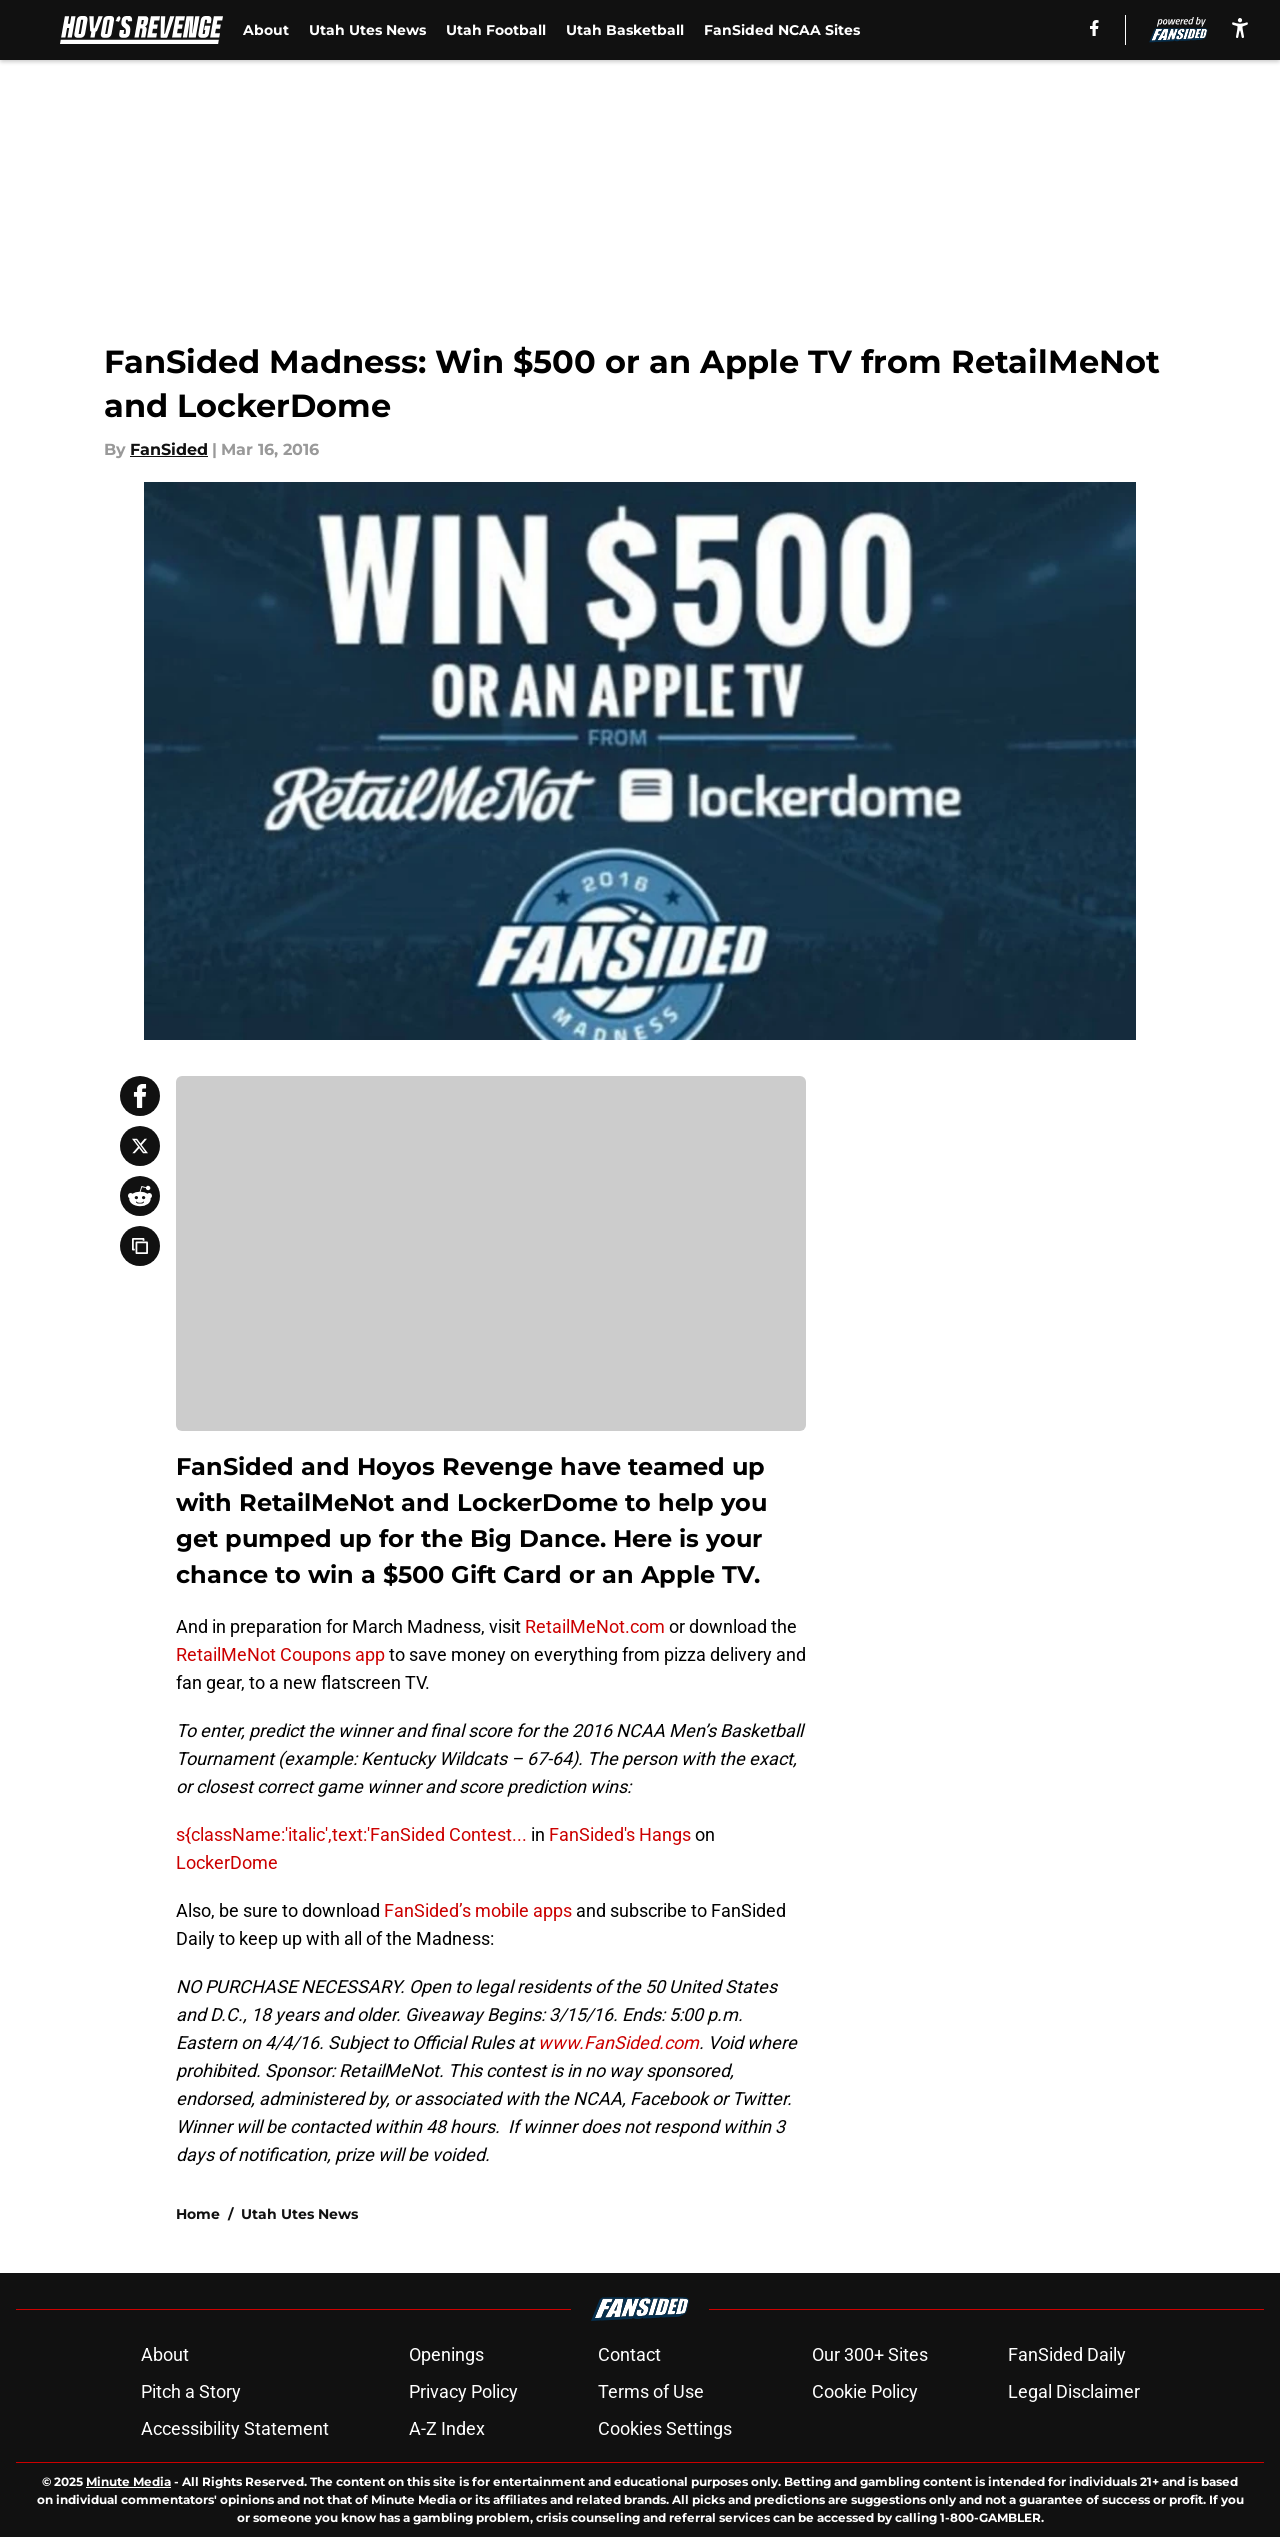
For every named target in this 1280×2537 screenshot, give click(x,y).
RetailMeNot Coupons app (280, 1654)
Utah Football (496, 30)
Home (198, 2214)
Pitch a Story (191, 2391)
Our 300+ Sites (870, 2354)
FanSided (169, 449)
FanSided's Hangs (620, 1834)
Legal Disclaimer (1074, 2391)
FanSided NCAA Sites (782, 30)
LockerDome (227, 1862)
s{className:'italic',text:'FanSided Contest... (351, 1834)
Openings (446, 2354)
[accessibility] (1240, 27)
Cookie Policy (865, 2391)
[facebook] (1094, 28)
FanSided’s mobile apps (478, 1910)
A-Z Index (447, 2428)
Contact (629, 2354)
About (266, 30)
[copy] (140, 1246)
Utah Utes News (367, 30)
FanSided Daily (1067, 2354)
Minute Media (128, 2481)
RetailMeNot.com (595, 1626)
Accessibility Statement (235, 2428)
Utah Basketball (625, 30)
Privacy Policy (463, 2391)
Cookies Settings (665, 2428)
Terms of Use (651, 2391)
